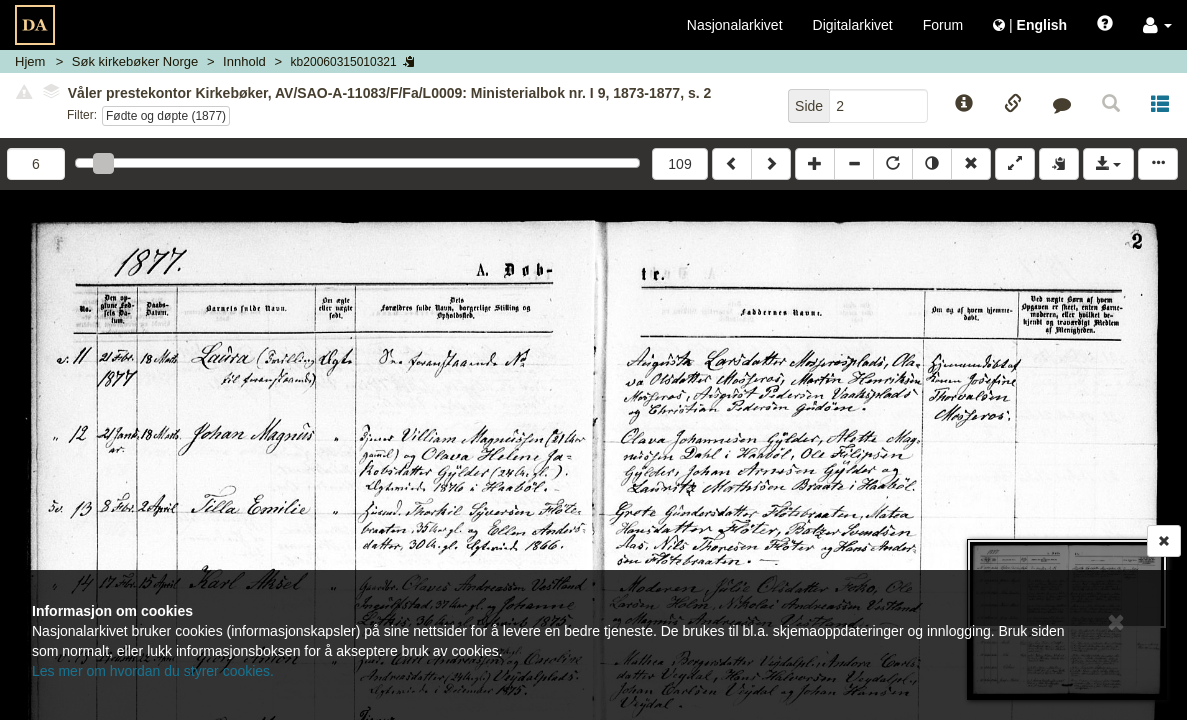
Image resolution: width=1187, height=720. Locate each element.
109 (679, 164)
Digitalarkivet (853, 25)
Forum (943, 25)
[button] (1157, 25)
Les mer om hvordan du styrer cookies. (153, 671)
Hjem (30, 61)
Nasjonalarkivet (735, 25)
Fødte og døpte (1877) (166, 116)
